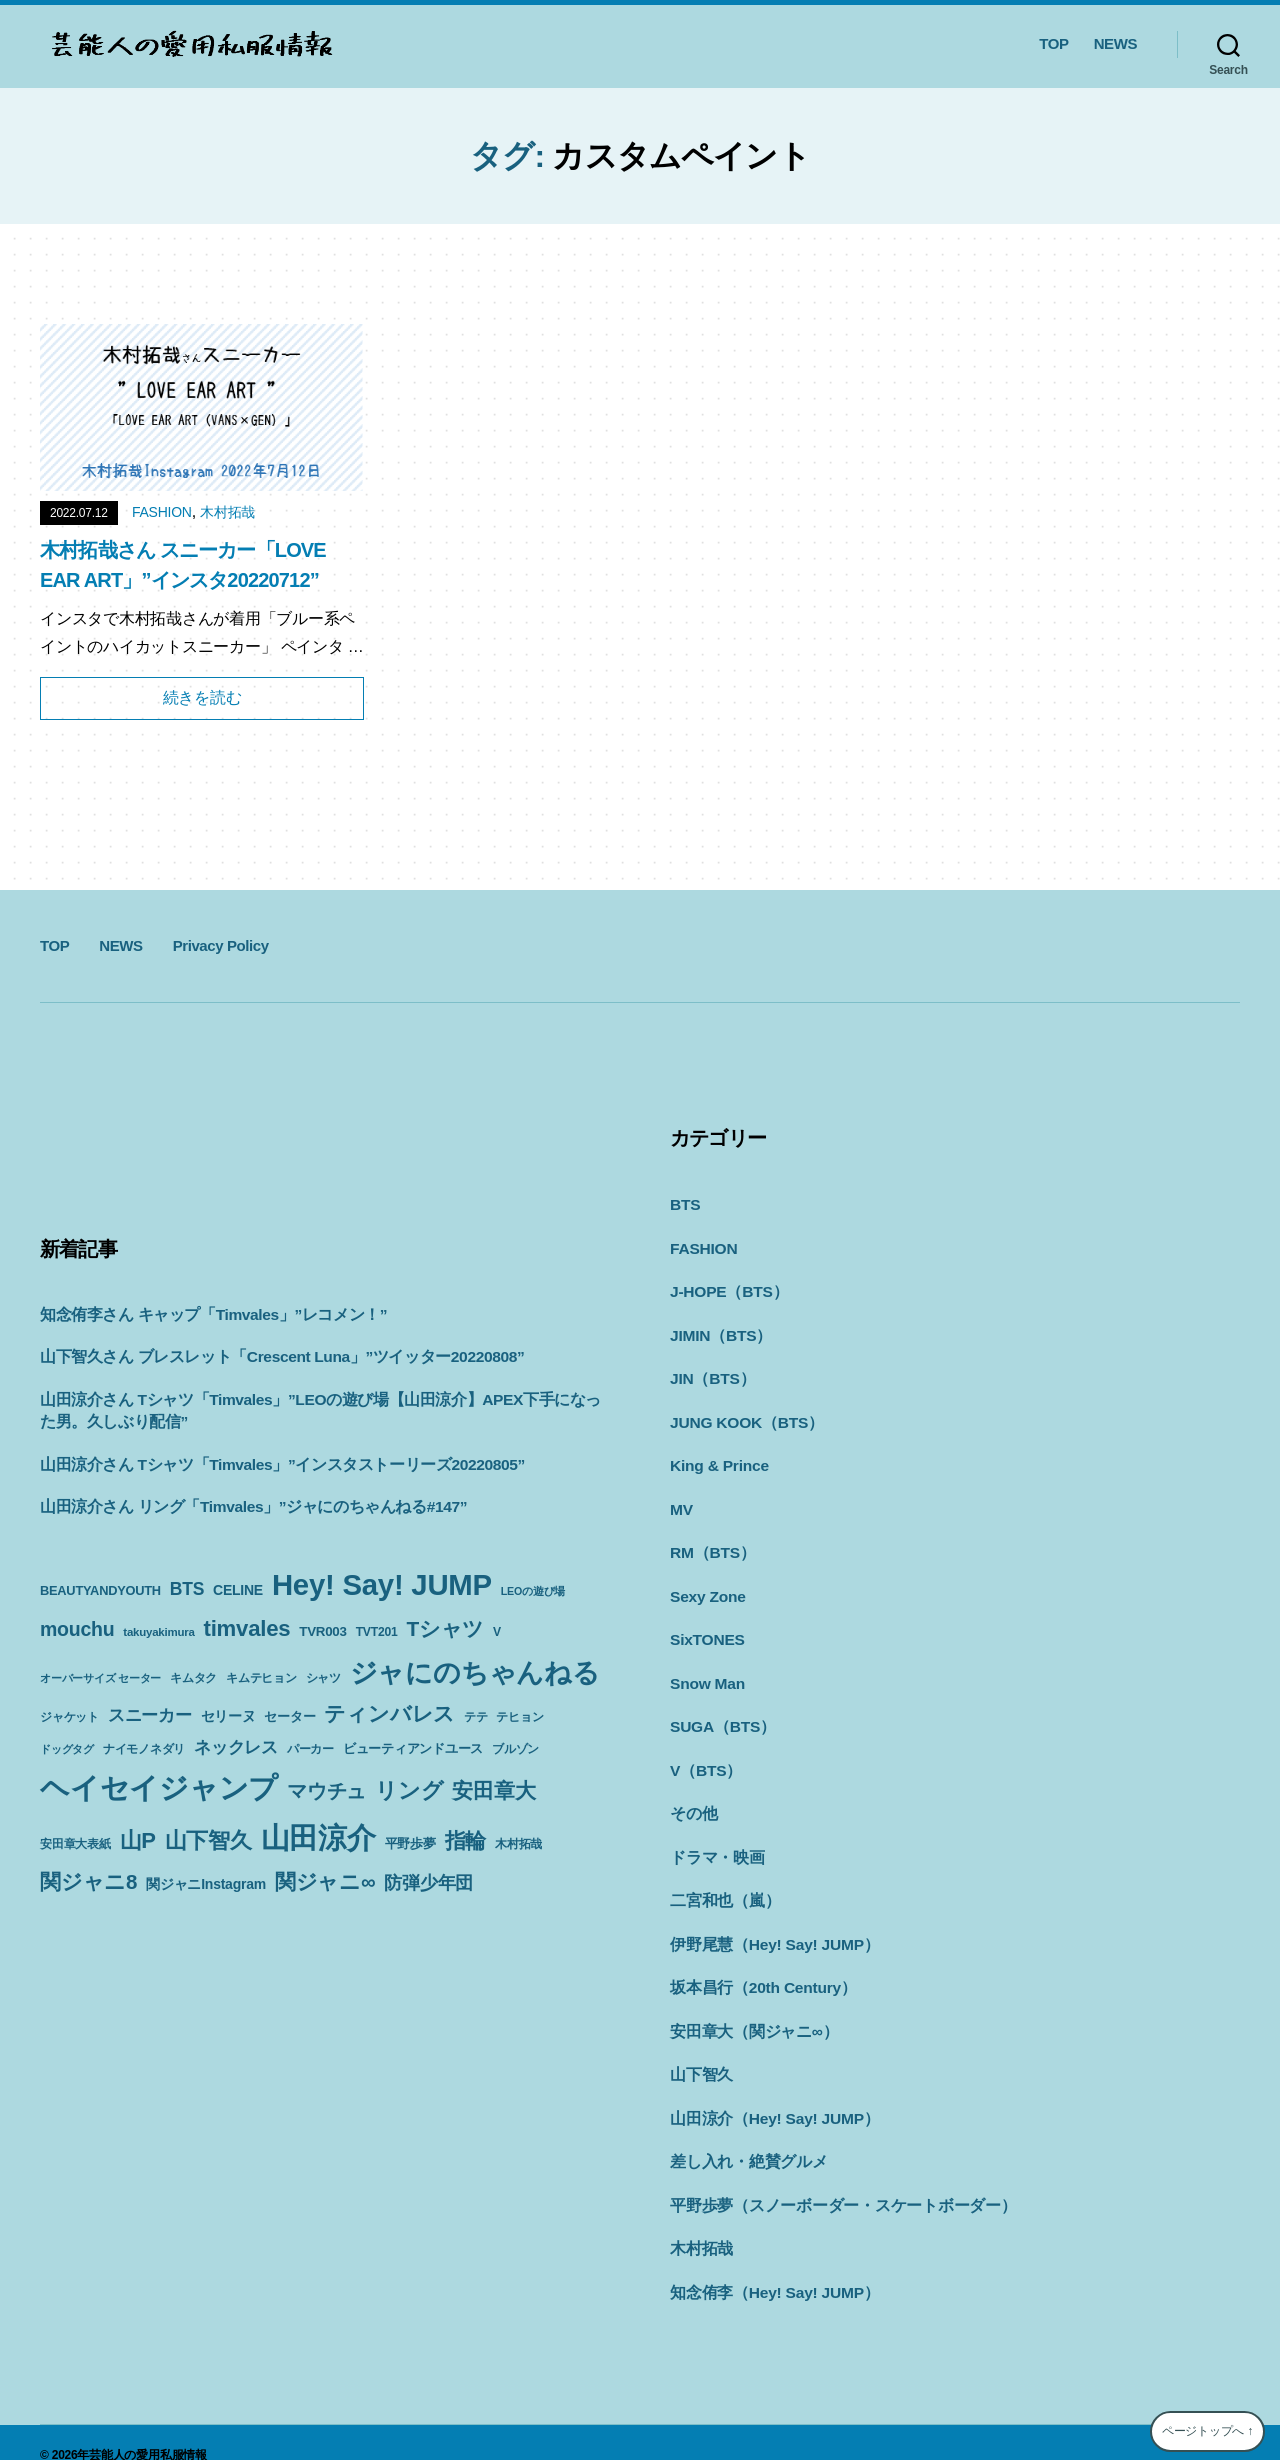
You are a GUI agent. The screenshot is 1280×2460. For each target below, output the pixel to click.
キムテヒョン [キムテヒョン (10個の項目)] (261, 1678)
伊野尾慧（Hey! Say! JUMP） (769, 1926)
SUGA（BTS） (720, 1713)
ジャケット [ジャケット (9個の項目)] (69, 1717)
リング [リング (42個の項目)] (409, 1790)
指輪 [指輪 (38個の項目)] (466, 1841)
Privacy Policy (221, 945)
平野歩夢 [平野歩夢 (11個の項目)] (410, 1843)
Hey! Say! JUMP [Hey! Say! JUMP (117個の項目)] (382, 1584)
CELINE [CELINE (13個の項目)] (238, 1590)
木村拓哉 (227, 512)
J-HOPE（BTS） (726, 1288)
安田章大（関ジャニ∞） (749, 2011)
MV (681, 1501)
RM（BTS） (711, 1543)
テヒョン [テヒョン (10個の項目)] (519, 1717)
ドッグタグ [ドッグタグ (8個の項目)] (67, 1749)
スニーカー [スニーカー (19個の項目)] (150, 1715)
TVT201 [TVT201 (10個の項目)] (377, 1632)
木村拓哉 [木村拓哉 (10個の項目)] (518, 1844)
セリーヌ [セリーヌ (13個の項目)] (228, 1716)
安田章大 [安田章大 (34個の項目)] (493, 1790)
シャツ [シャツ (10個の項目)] (323, 1678)
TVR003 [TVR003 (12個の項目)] (322, 1631)
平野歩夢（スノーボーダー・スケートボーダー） (832, 2181)
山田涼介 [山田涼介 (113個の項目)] (318, 1838)
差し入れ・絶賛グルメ (744, 2138)
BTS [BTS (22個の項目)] (187, 1589)
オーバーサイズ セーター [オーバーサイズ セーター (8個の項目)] (100, 1678)
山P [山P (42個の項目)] (138, 1840)
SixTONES (706, 1628)
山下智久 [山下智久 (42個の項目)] (208, 1840)
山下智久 (699, 2053)
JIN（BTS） (710, 1373)
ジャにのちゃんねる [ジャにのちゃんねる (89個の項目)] (475, 1672)
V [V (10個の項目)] (497, 1632)
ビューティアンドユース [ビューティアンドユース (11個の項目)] (413, 1748)
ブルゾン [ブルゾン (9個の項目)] (515, 1749)
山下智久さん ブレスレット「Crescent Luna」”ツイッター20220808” (269, 1356)
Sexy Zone (706, 1586)
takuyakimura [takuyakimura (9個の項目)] (158, 1632)
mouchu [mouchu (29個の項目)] (77, 1629)
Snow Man (706, 1671)
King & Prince (717, 1458)
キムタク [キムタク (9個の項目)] (193, 1678)
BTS (684, 1203)
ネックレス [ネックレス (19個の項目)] (236, 1747)
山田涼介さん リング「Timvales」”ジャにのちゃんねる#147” (241, 1506)
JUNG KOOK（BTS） (743, 1416)
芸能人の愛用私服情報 (148, 2429)
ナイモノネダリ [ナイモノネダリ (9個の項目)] (144, 1749)
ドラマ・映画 (714, 1841)
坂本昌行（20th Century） (758, 1968)
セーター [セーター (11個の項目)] (289, 1716)
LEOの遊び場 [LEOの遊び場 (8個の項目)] (533, 1591)
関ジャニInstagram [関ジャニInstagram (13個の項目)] (206, 1884)
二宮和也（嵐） (721, 1883)
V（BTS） (704, 1756)
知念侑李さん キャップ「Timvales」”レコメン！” (204, 1314)
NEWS (1115, 43)
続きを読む (202, 697)
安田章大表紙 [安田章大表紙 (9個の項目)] (75, 1844)
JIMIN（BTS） (719, 1331)
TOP (1053, 43)
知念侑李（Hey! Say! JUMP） (769, 2266)
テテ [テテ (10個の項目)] (476, 1717)
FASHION (162, 512)
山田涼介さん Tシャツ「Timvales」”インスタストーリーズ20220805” (269, 1464)
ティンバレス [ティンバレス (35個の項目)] (389, 1713)
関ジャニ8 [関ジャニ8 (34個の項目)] (88, 1881)
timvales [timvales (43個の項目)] (247, 1628)
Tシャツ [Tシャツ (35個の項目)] (445, 1628)
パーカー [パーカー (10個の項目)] (310, 1749)
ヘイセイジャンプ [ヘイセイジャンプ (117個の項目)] (159, 1787)
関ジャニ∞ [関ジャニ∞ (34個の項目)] (325, 1881)
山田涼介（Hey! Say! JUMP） (769, 2096)
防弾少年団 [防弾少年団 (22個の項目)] (428, 1883)
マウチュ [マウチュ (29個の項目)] (326, 1791)
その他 (692, 1798)
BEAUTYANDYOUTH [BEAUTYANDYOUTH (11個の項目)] (100, 1590)
